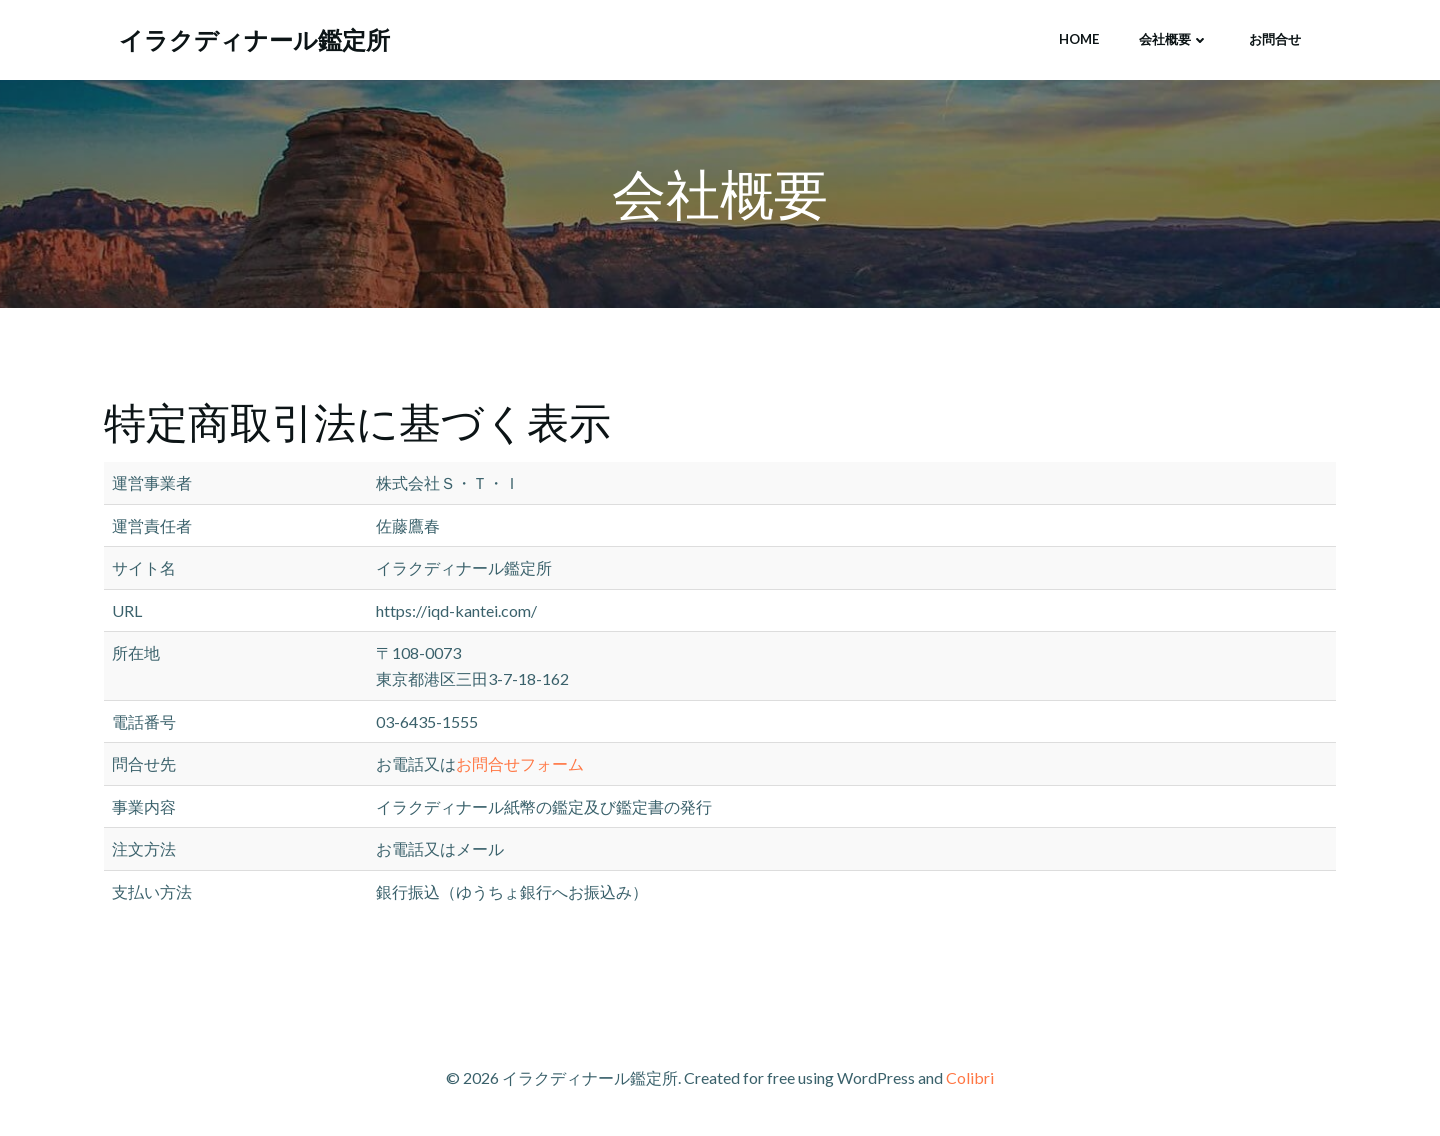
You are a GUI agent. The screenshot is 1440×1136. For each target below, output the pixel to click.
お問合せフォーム (520, 763)
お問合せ (1275, 39)
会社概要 (1174, 39)
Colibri (970, 1077)
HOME (1079, 39)
